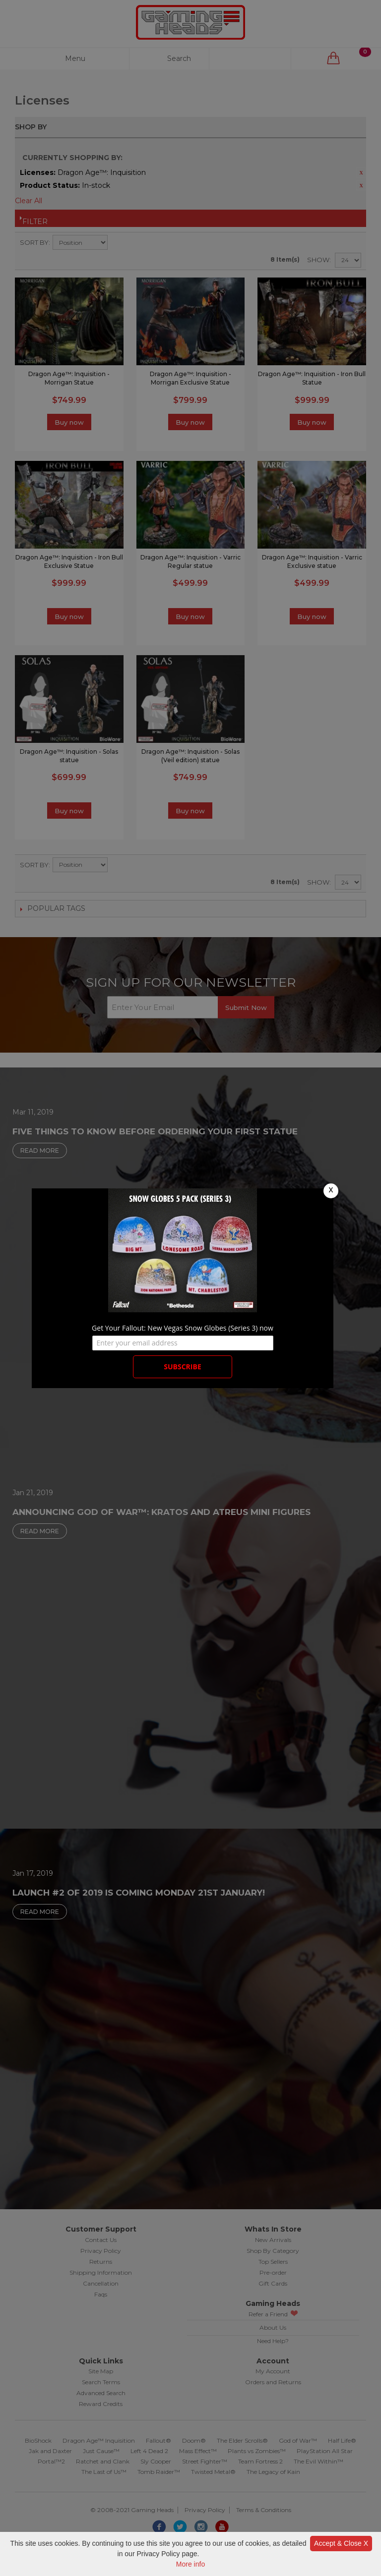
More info (190, 2564)
